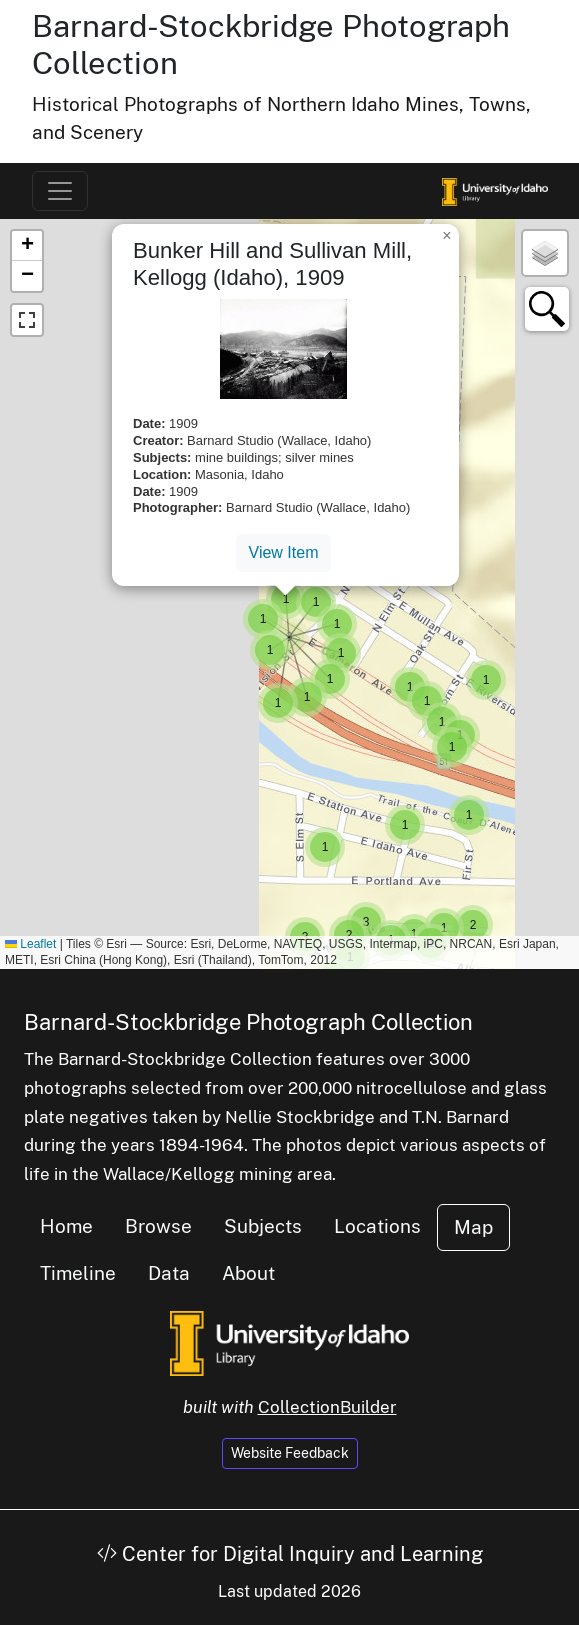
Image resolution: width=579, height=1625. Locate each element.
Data (169, 1273)
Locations (377, 1226)
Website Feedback (290, 1453)
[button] (405, 825)
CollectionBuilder (327, 1407)
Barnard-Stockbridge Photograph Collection (248, 1022)
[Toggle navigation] (60, 191)
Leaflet (30, 944)
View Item (284, 552)
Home (66, 1226)
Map (473, 1227)
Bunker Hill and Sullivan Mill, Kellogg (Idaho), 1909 (272, 264)
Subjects (263, 1226)
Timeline (78, 1273)
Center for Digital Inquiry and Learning (290, 1554)
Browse (158, 1226)
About (248, 1273)
